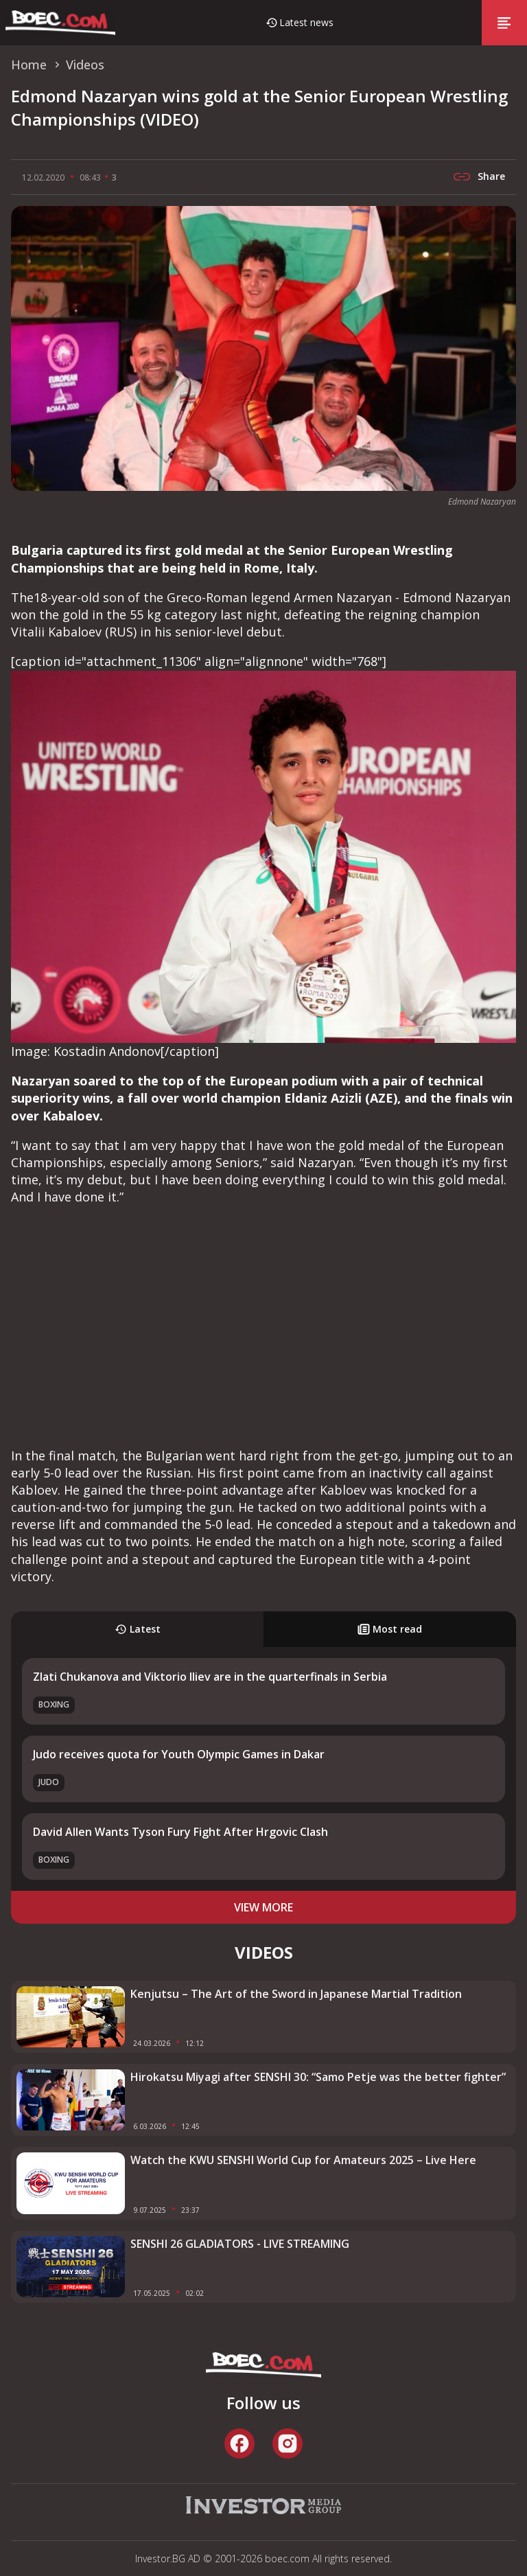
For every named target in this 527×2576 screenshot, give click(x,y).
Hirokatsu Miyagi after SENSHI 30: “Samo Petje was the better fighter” (318, 2076)
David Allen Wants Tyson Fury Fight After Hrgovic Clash (180, 1831)
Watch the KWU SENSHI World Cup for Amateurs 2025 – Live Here (303, 2159)
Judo (48, 1782)
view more (263, 1907)
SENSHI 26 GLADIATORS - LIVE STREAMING (239, 2243)
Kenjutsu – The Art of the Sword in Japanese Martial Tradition (296, 1993)
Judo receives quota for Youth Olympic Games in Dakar (179, 1754)
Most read (390, 1628)
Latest (138, 1628)
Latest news (306, 22)
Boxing (53, 1704)
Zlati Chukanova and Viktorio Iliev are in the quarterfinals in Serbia (210, 1676)
